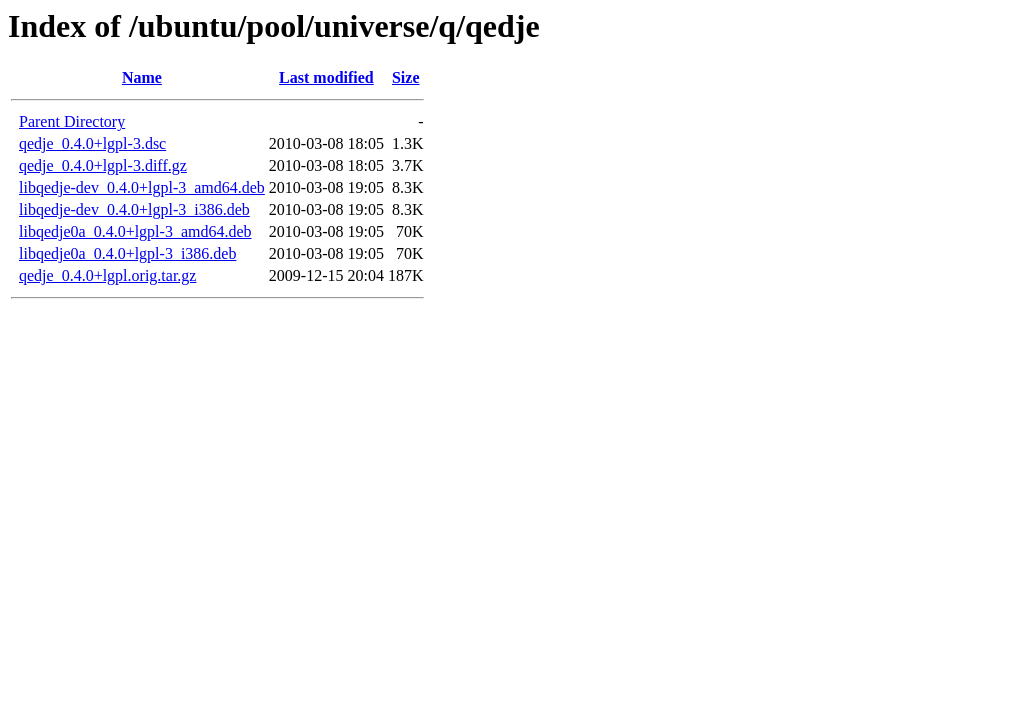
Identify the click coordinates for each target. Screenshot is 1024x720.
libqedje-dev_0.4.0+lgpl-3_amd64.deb (142, 187)
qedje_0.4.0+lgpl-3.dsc (92, 143)
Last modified (326, 77)
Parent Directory (72, 121)
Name (142, 77)
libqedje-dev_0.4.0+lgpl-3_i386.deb (134, 209)
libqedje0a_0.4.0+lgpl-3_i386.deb (127, 253)
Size (406, 77)
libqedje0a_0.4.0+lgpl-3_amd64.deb (135, 231)
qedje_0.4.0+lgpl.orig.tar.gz (107, 275)
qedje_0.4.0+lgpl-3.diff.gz (103, 165)
